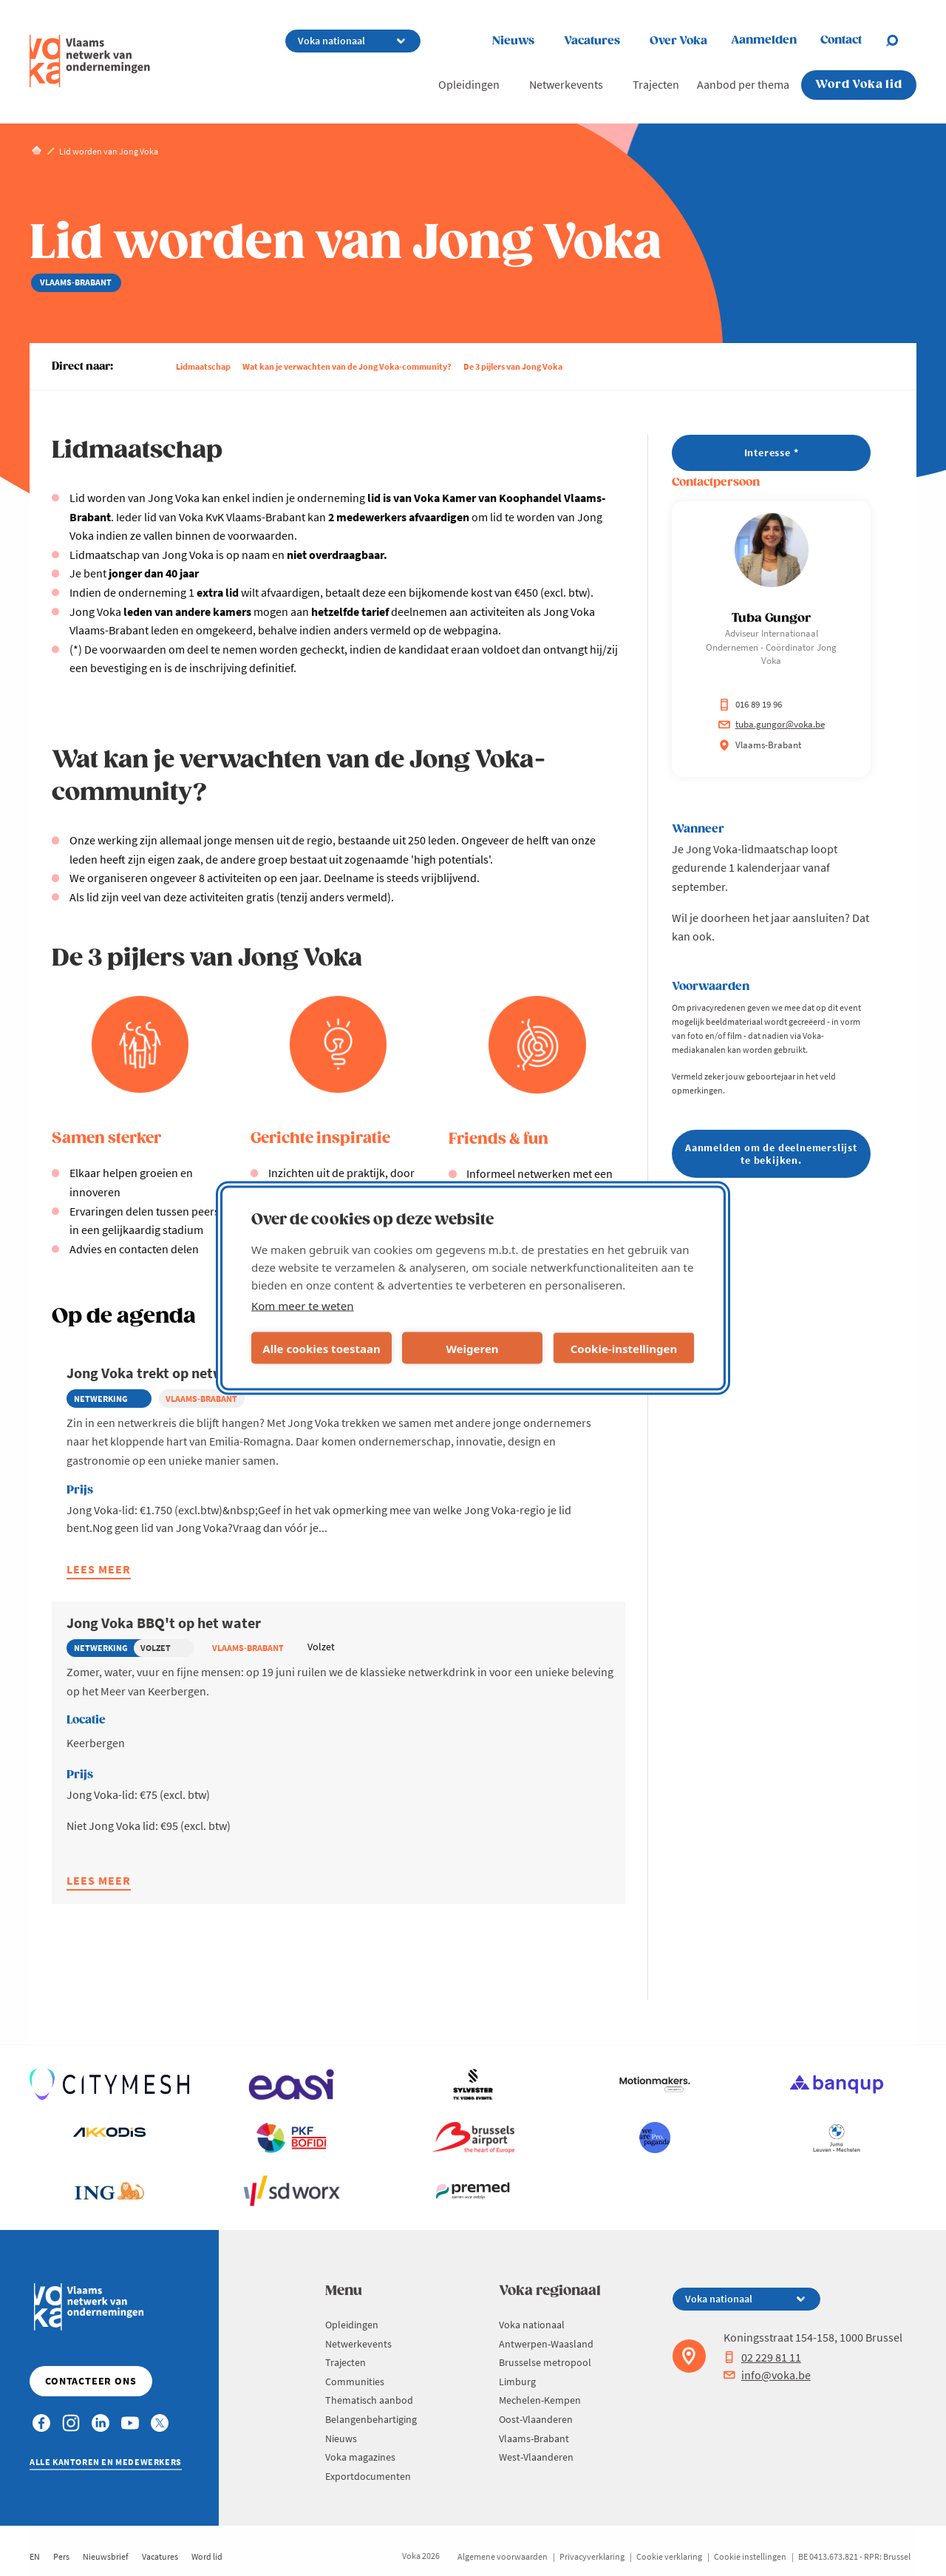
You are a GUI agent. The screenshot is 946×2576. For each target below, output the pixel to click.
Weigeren (472, 1347)
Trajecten (656, 84)
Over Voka (678, 41)
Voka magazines (360, 2457)
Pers (61, 2556)
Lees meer (99, 1571)
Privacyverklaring (592, 2556)
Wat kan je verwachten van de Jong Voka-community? (347, 366)
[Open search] (900, 40)
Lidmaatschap (203, 366)
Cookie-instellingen (624, 1347)
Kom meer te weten (302, 1305)
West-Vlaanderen (536, 2457)
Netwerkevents (566, 84)
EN (35, 2556)
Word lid (206, 2556)
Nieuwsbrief (106, 2556)
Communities (354, 2381)
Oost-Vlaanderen (536, 2419)
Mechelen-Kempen (540, 2400)
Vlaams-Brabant (534, 2438)
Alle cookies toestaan (321, 1347)
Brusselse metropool (545, 2362)
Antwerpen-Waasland (546, 2343)
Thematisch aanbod (369, 2400)
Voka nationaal (532, 2324)
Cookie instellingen (750, 2556)
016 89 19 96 (750, 704)
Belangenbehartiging (371, 2419)
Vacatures (592, 41)
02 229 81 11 (762, 2357)
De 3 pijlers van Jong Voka (512, 366)
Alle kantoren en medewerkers (106, 2461)
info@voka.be (767, 2374)
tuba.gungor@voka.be (771, 724)
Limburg (517, 2381)
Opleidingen (469, 84)
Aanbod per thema (743, 84)
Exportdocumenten (368, 2476)
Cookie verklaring (669, 2556)
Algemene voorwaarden (502, 2556)
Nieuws (513, 41)
